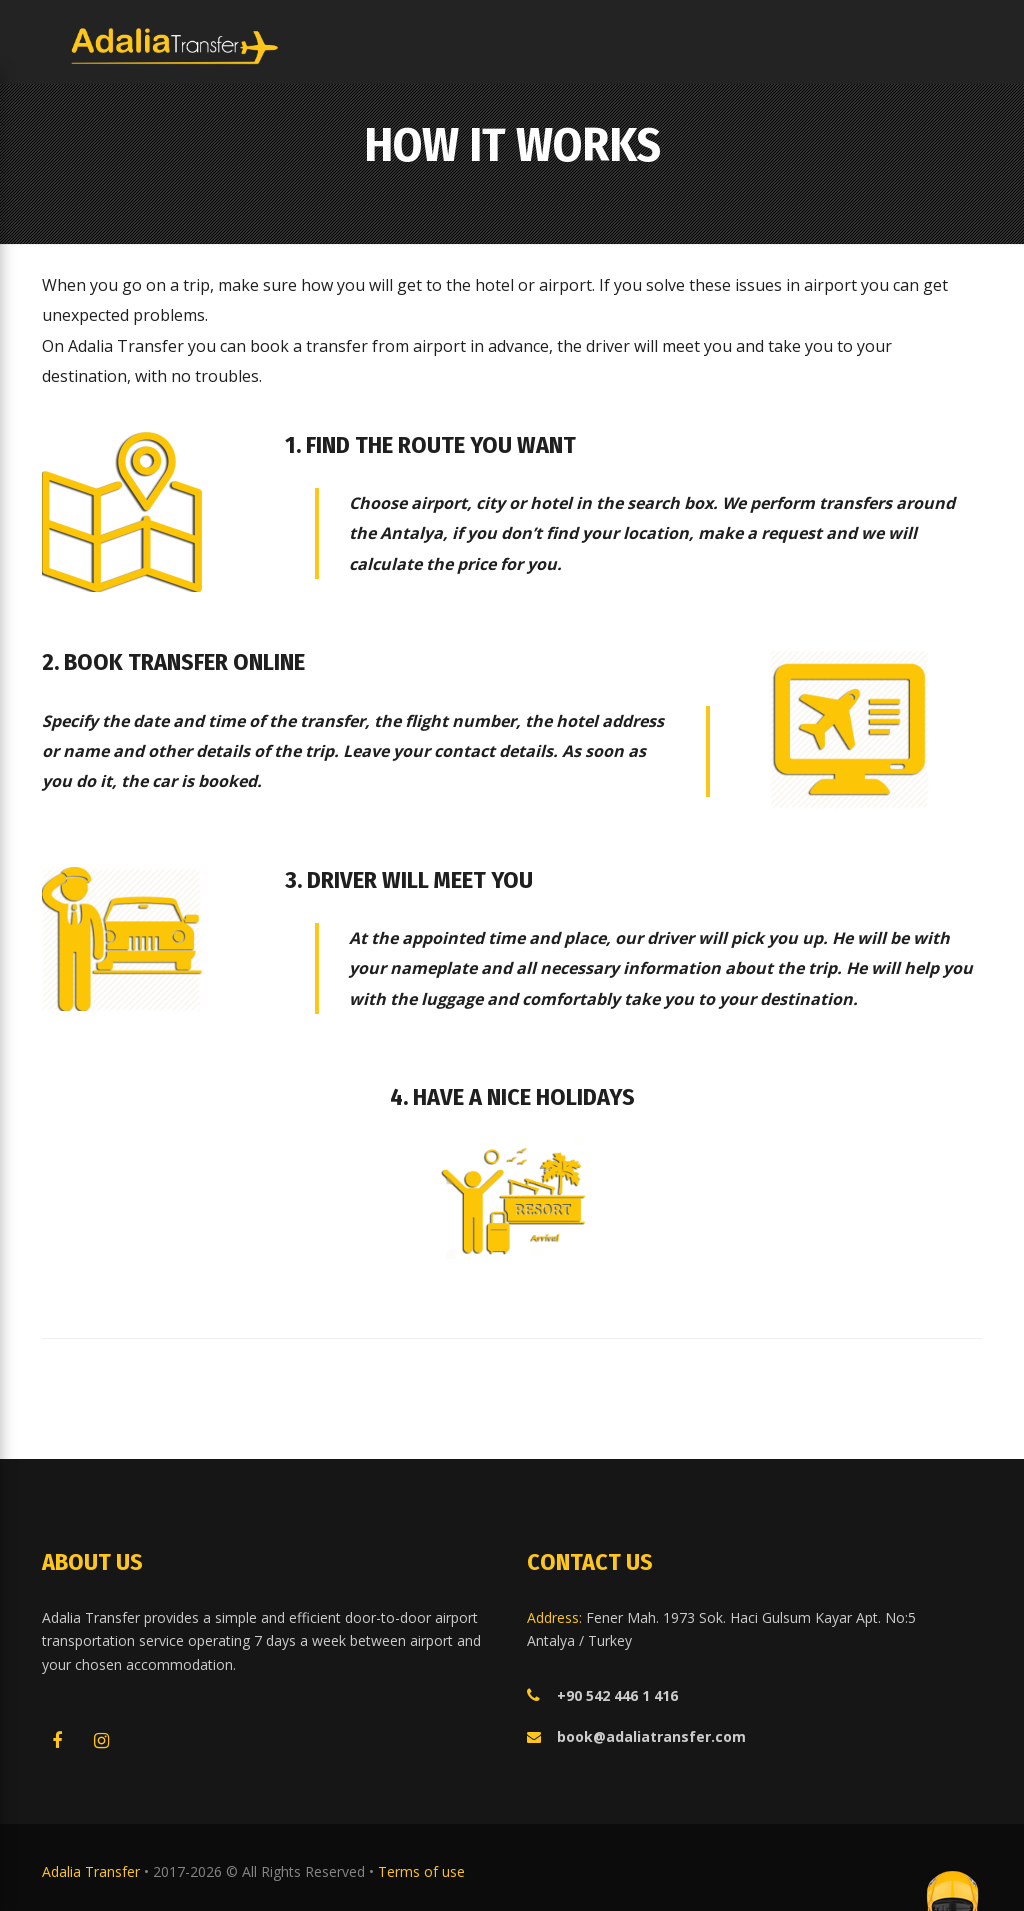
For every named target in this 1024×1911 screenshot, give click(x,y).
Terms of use (421, 1871)
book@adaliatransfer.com (651, 1736)
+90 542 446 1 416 (617, 1695)
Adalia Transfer (93, 1871)
